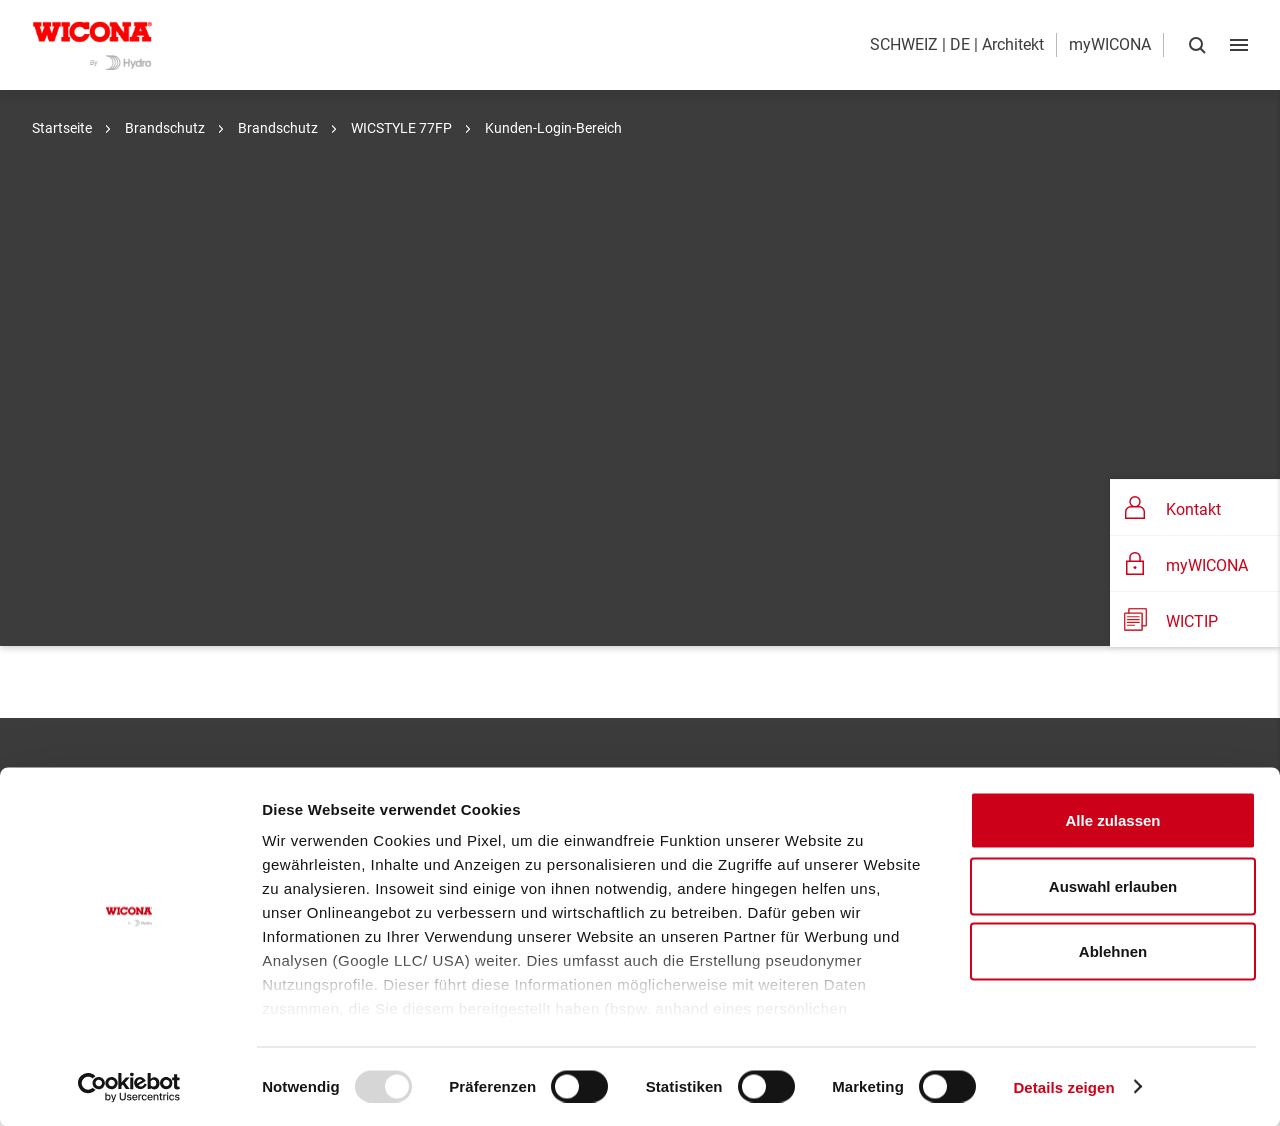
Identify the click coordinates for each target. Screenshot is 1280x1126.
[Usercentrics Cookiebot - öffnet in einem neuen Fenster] (129, 1087)
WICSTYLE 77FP (400, 128)
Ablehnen (1113, 951)
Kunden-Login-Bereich (552, 128)
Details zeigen (1063, 1086)
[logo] (92, 45)
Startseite (62, 128)
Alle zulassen (1112, 820)
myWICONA (1110, 44)
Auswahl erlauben (1113, 885)
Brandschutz (163, 128)
